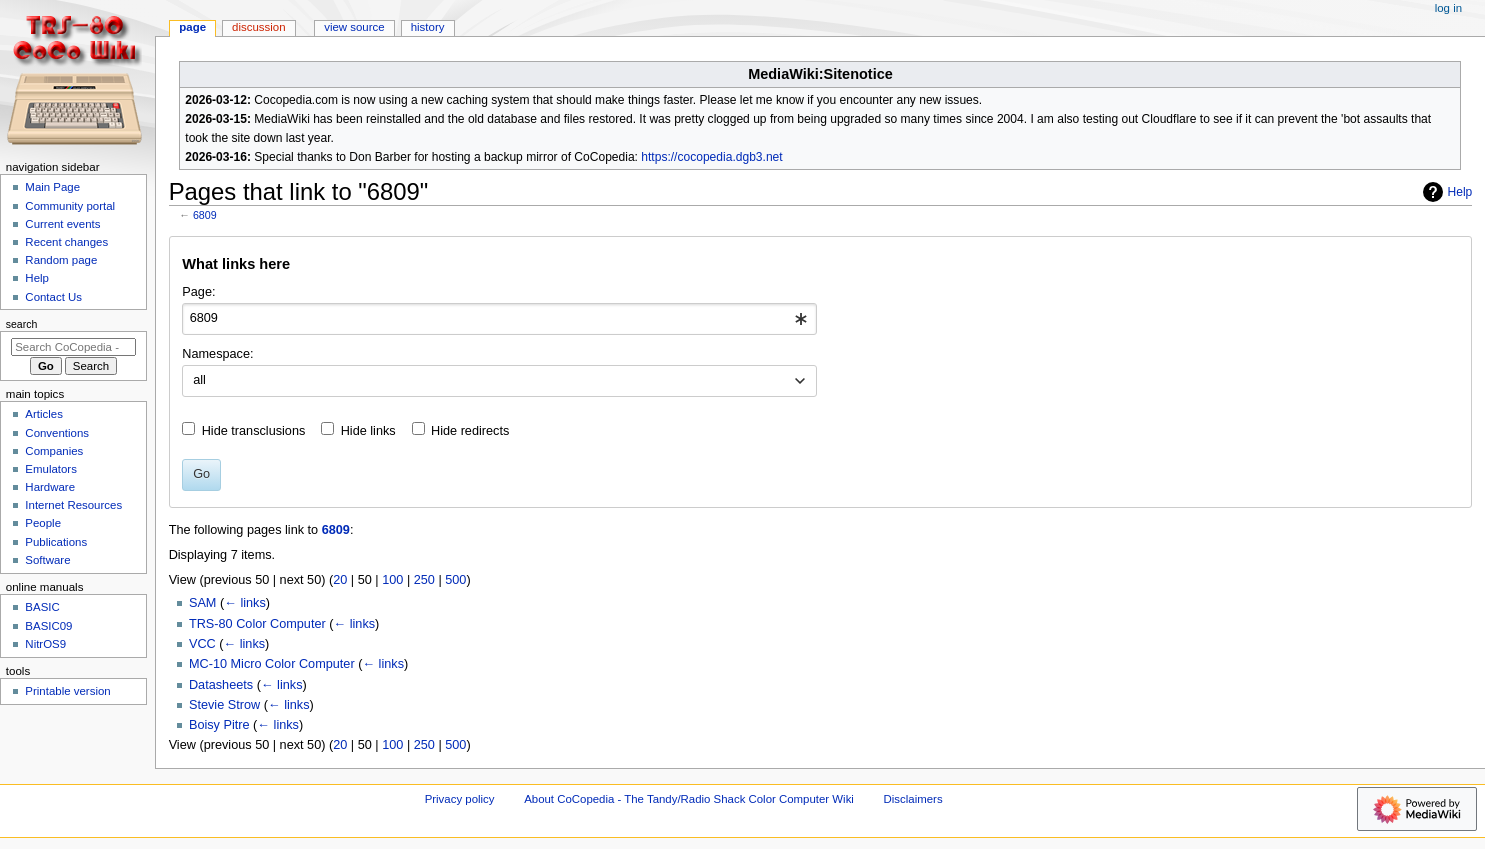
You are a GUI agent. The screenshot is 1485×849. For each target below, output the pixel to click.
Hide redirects (470, 431)
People (43, 523)
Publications (56, 542)
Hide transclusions (254, 431)
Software (47, 560)
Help (1445, 192)
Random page (61, 260)
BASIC (42, 607)
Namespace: (217, 354)
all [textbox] (199, 380)
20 (340, 580)
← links (245, 603)
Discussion (258, 27)
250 (424, 580)
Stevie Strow (224, 705)
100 (392, 580)
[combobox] (499, 319)
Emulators (51, 469)
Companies (54, 451)
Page (192, 27)
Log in (1448, 8)
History (428, 27)
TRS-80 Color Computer (257, 624)
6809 (205, 215)
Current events (62, 224)
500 (455, 580)
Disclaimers (913, 799)
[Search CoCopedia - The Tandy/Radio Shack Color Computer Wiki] (73, 347)
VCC (202, 644)
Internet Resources (73, 505)
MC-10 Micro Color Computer (272, 664)
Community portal (70, 206)
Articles (44, 414)
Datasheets (221, 685)
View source (354, 27)
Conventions (57, 433)
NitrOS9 (45, 644)
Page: (198, 292)
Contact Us (53, 297)
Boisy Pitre (219, 725)
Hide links (368, 431)
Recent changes (66, 242)
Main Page (52, 187)
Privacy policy (460, 799)
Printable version (67, 691)
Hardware (50, 487)
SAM (203, 603)
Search (22, 324)
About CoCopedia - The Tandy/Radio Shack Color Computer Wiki (689, 799)
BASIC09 (48, 626)
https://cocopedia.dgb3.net (711, 157)
